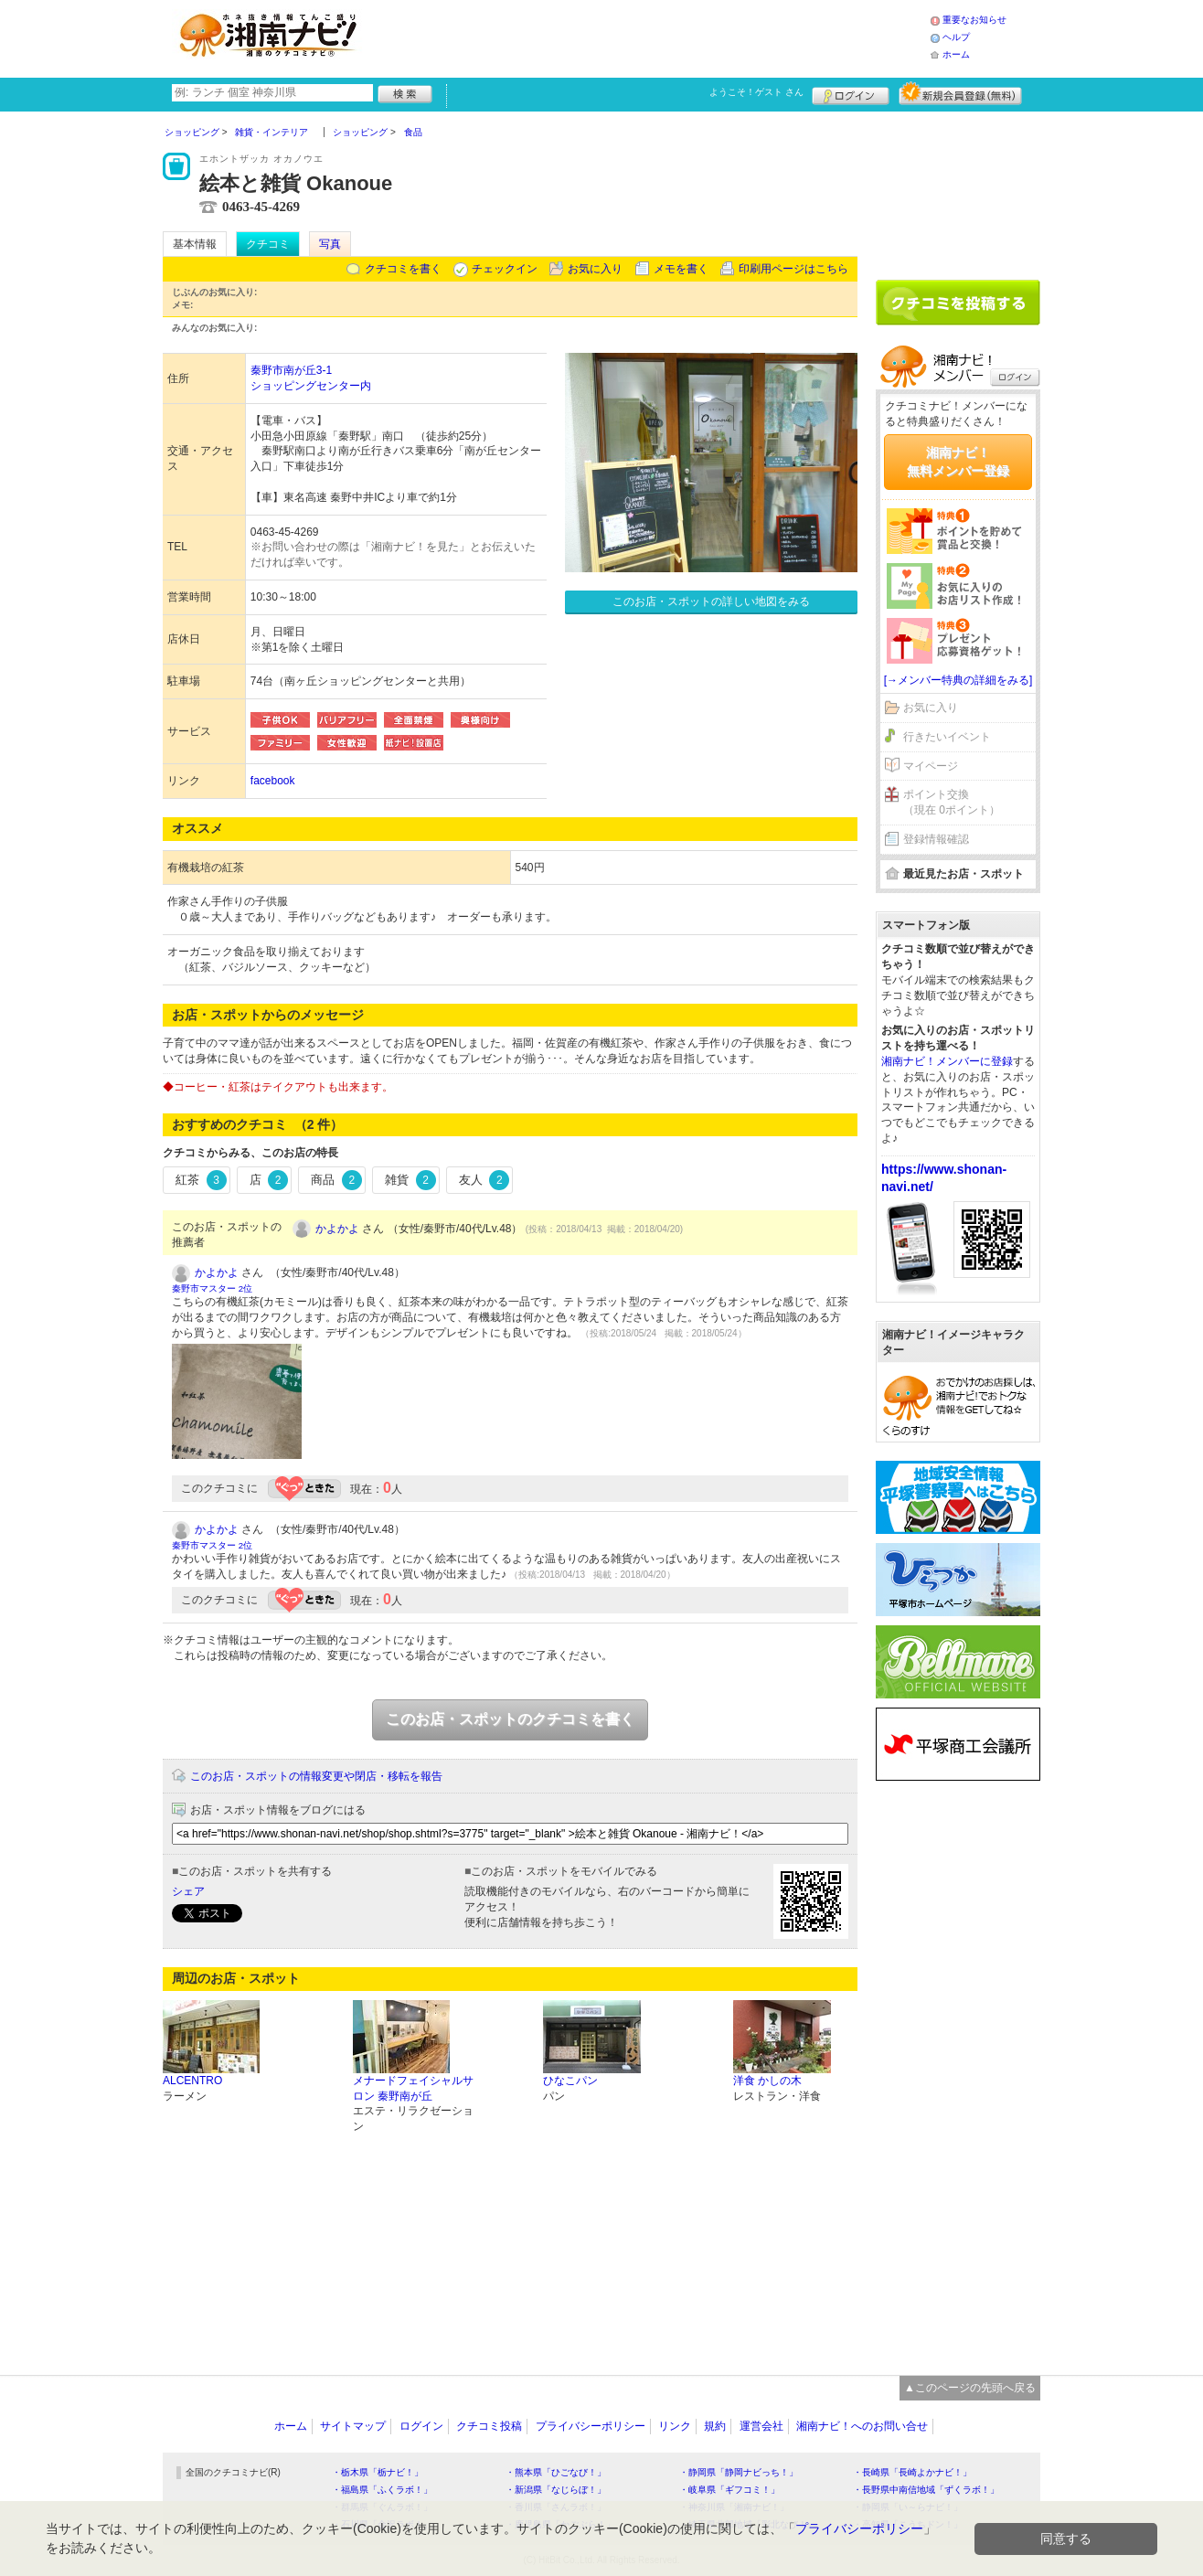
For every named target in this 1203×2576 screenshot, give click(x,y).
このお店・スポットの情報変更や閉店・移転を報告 (316, 1776)
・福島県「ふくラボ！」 (382, 2490)
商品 (336, 1180)
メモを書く (681, 268)
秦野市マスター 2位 (212, 1288)
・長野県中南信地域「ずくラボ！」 (926, 2490)
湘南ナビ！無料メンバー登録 (958, 461)
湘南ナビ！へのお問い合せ (862, 2426)
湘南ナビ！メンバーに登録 (947, 1061)
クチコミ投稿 (489, 2426)
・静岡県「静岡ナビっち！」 (738, 2472)
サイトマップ (353, 2426)
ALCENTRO (192, 2080)
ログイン (850, 93)
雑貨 (410, 1180)
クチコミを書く (403, 268)
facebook (272, 780)
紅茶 (201, 1180)
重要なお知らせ (974, 20)
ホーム (956, 54)
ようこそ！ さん (756, 92)
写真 (330, 244)
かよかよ (337, 1228)
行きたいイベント (947, 736)
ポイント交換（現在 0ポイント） (951, 802)
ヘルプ (956, 37)
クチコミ (268, 244)
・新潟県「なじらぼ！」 (556, 2490)
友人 (484, 1180)
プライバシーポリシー (590, 2426)
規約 (715, 2426)
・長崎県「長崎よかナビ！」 (912, 2472)
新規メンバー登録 (960, 93)
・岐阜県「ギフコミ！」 (729, 2490)
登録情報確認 (936, 839)
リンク (674, 2426)
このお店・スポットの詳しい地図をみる (711, 601)
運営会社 (761, 2426)
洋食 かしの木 (767, 2080)
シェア (188, 1891)
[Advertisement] (651, 36)
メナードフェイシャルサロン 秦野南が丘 (413, 2088)
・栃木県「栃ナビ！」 (377, 2472)
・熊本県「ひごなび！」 (556, 2472)
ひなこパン (570, 2080)
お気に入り (595, 268)
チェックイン (505, 268)
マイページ (930, 766)
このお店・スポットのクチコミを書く (510, 1719)
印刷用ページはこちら (793, 268)
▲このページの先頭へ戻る (970, 2387)
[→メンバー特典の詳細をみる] (958, 680)
